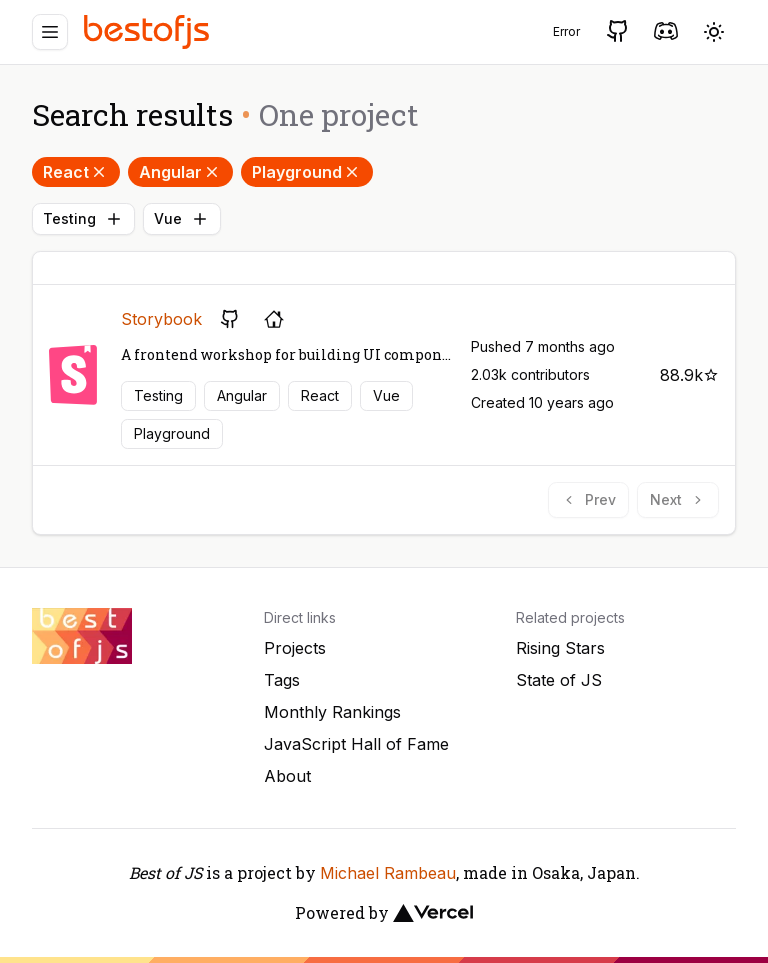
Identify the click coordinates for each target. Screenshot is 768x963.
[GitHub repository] (230, 319)
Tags (282, 680)
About (287, 776)
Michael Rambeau (388, 873)
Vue (182, 219)
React (76, 172)
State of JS (559, 680)
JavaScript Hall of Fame (356, 744)
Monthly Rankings (332, 712)
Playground (307, 172)
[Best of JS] (149, 31)
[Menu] (50, 32)
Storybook (161, 319)
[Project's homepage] (274, 319)
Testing (83, 219)
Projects (295, 648)
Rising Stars (560, 648)
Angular (180, 172)
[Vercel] (433, 913)
